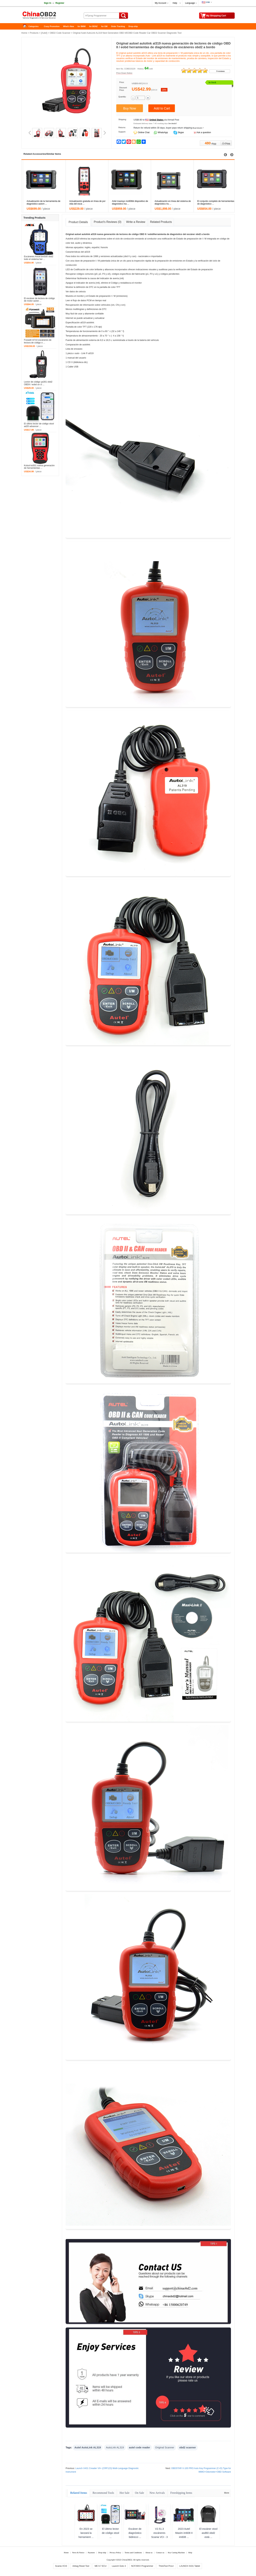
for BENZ (93, 26)
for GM (104, 26)
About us (149, 2552)
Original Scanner (164, 2447)
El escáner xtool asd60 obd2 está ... (208, 2532)
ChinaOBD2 (127, 2560)
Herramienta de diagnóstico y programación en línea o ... (82, 202)
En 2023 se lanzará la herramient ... (86, 2532)
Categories (33, 26)
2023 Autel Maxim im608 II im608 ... (184, 2532)
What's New (68, 26)
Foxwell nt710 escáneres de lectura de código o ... (37, 341)
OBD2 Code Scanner (60, 33)
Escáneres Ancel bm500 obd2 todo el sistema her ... (38, 257)
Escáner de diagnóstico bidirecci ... (135, 2532)
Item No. (120, 69)
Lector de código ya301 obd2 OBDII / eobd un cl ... (38, 383)
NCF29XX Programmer (142, 2566)
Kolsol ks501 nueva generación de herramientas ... (39, 466)
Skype (180, 132)
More (226, 2493)
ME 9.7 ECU (100, 2566)
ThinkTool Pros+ (166, 2566)
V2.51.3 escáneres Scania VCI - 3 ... (159, 2535)
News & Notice (78, 2552)
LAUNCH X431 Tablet (189, 2566)
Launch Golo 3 (119, 2566)
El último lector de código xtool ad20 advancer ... (39, 425)
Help (175, 3)
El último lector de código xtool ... (110, 2532)
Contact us (160, 2552)
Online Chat (143, 132)
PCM (89, 300)
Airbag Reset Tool (80, 2566)
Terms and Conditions (133, 2552)
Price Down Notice (124, 73)
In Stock (212, 82)
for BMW (82, 26)
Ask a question (203, 132)
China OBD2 (49, 16)
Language (190, 3)
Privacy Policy (115, 2552)
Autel (44, 33)
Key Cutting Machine (176, 2552)
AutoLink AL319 (115, 2447)
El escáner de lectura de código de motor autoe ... (39, 299)
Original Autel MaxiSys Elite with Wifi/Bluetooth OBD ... (126, 202)
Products (34, 33)
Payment (91, 2552)
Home (25, 26)
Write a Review (135, 221)
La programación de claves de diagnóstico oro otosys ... (40, 202)
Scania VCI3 (61, 2566)
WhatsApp (162, 132)
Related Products (161, 221)
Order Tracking (118, 26)
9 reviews (220, 71)
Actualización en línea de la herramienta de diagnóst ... (209, 202)
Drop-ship (133, 26)
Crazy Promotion (52, 26)
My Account (160, 3)
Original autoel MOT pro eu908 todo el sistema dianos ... (170, 202)
